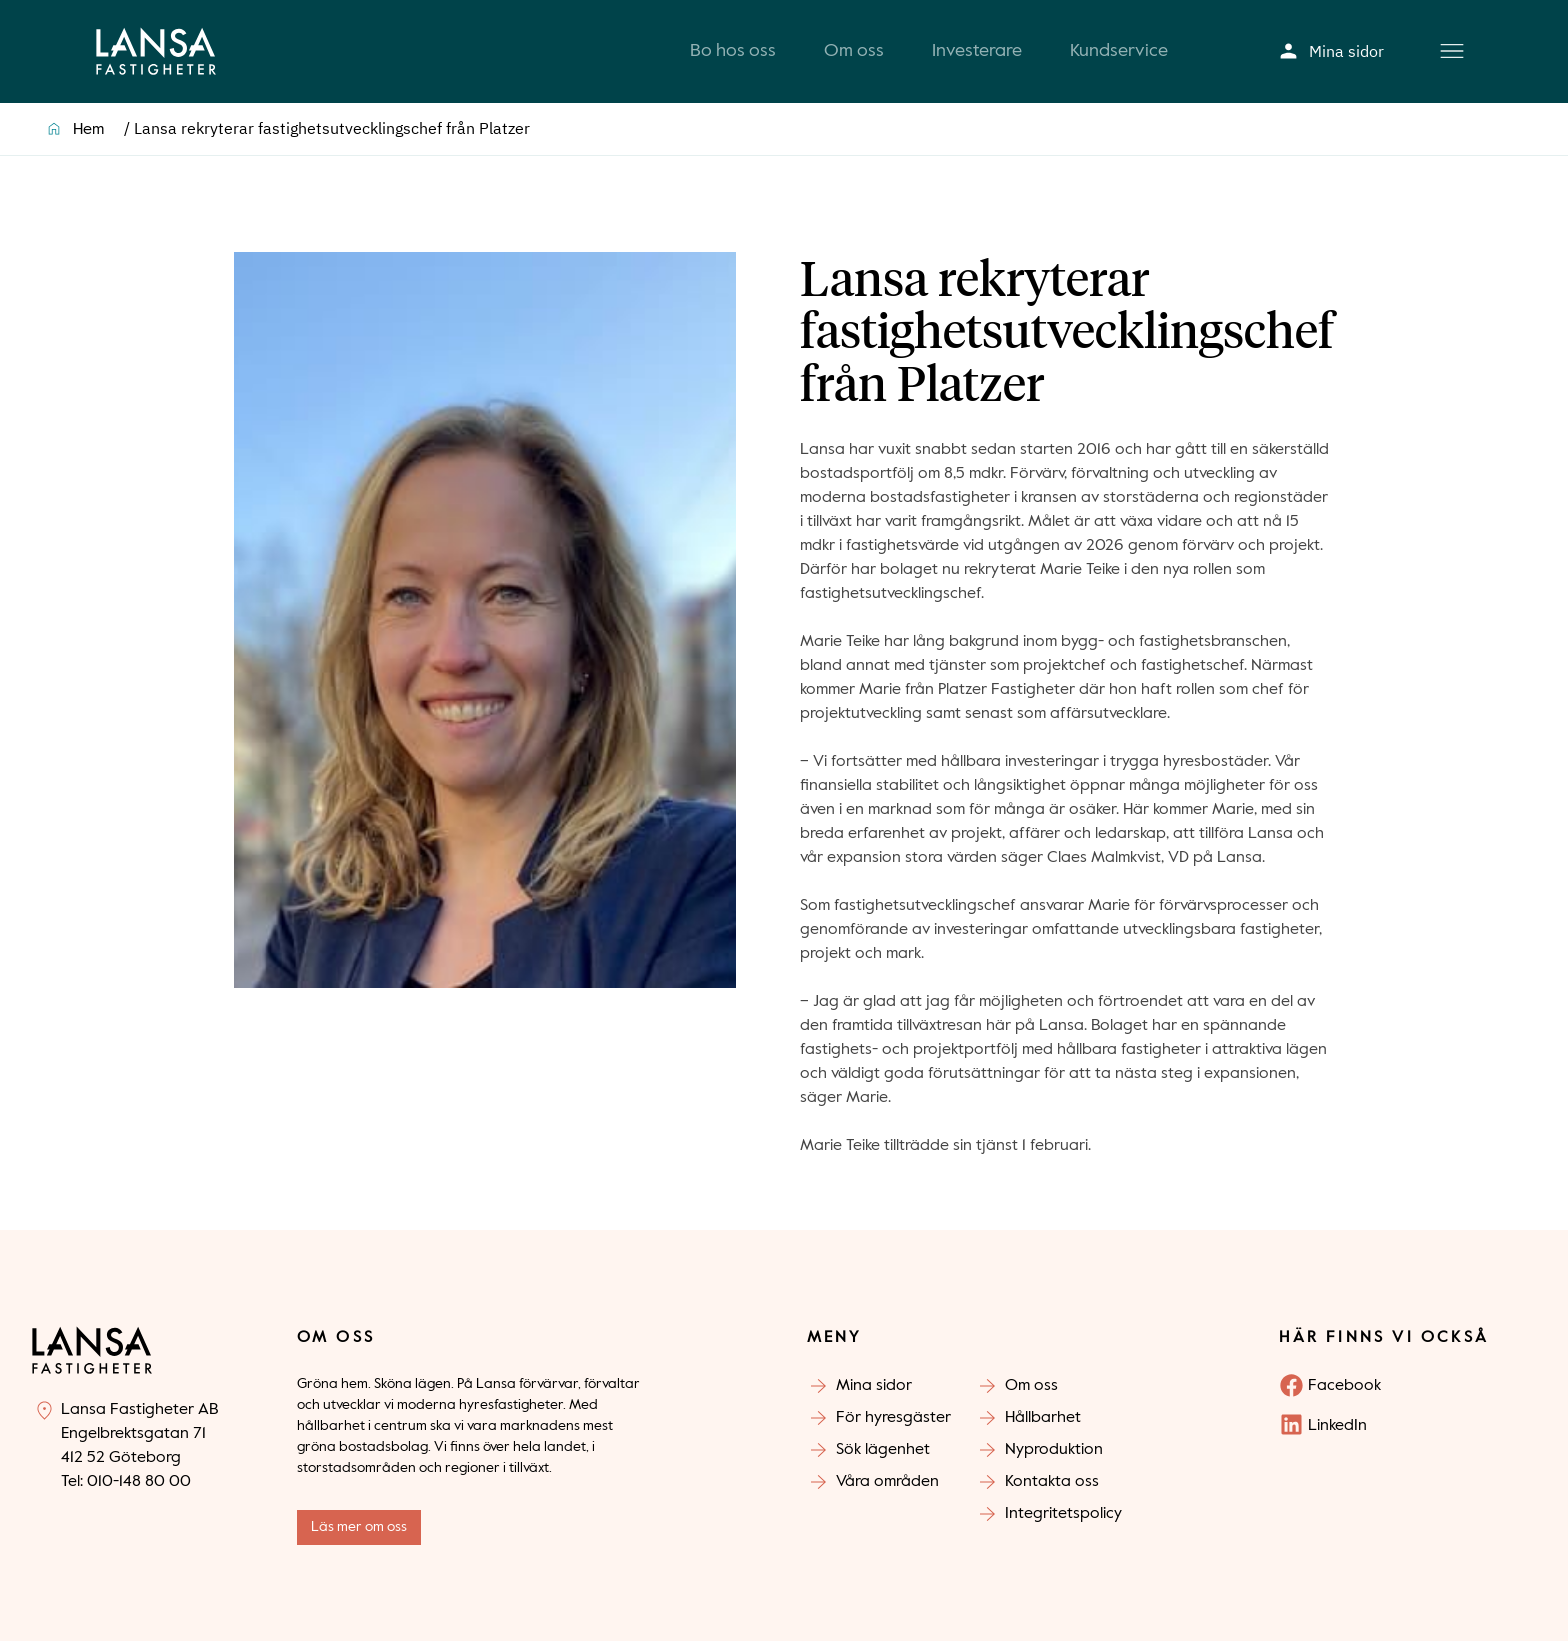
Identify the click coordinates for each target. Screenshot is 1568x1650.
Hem (88, 139)
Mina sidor (1332, 56)
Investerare (977, 56)
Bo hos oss (733, 56)
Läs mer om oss (359, 1536)
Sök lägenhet (883, 1459)
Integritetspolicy (1063, 1523)
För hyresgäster (893, 1427)
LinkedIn (1337, 1435)
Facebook (1344, 1395)
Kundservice (1119, 56)
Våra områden (887, 1491)
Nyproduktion (1054, 1459)
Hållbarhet (1043, 1427)
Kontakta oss (1052, 1491)
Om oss (854, 56)
